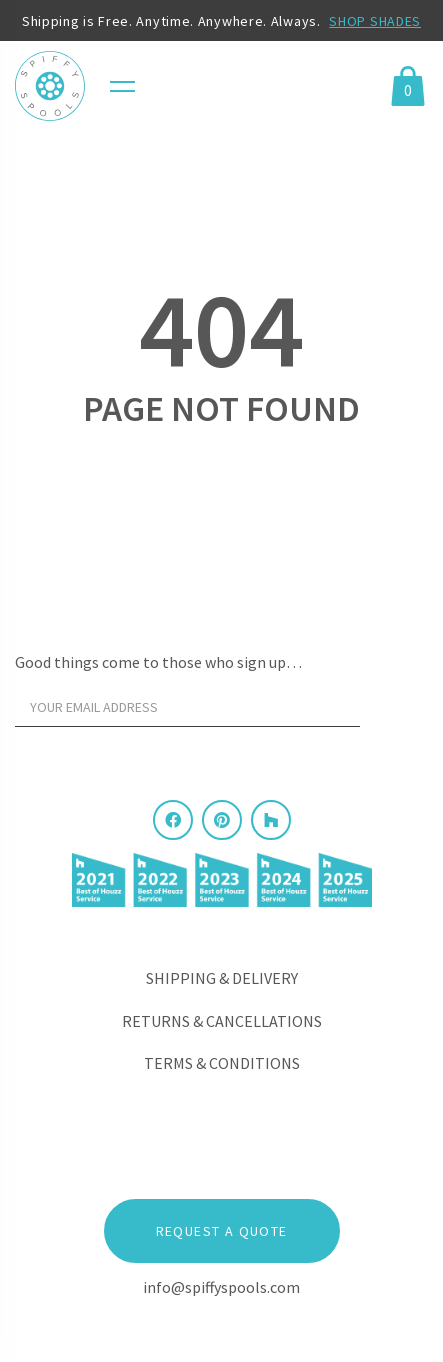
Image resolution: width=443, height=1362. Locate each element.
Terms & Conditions (222, 1063)
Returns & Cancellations (222, 1021)
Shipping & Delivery (222, 978)
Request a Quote (222, 1231)
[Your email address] (187, 707)
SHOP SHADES (375, 21)
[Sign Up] (399, 712)
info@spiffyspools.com (221, 1287)
